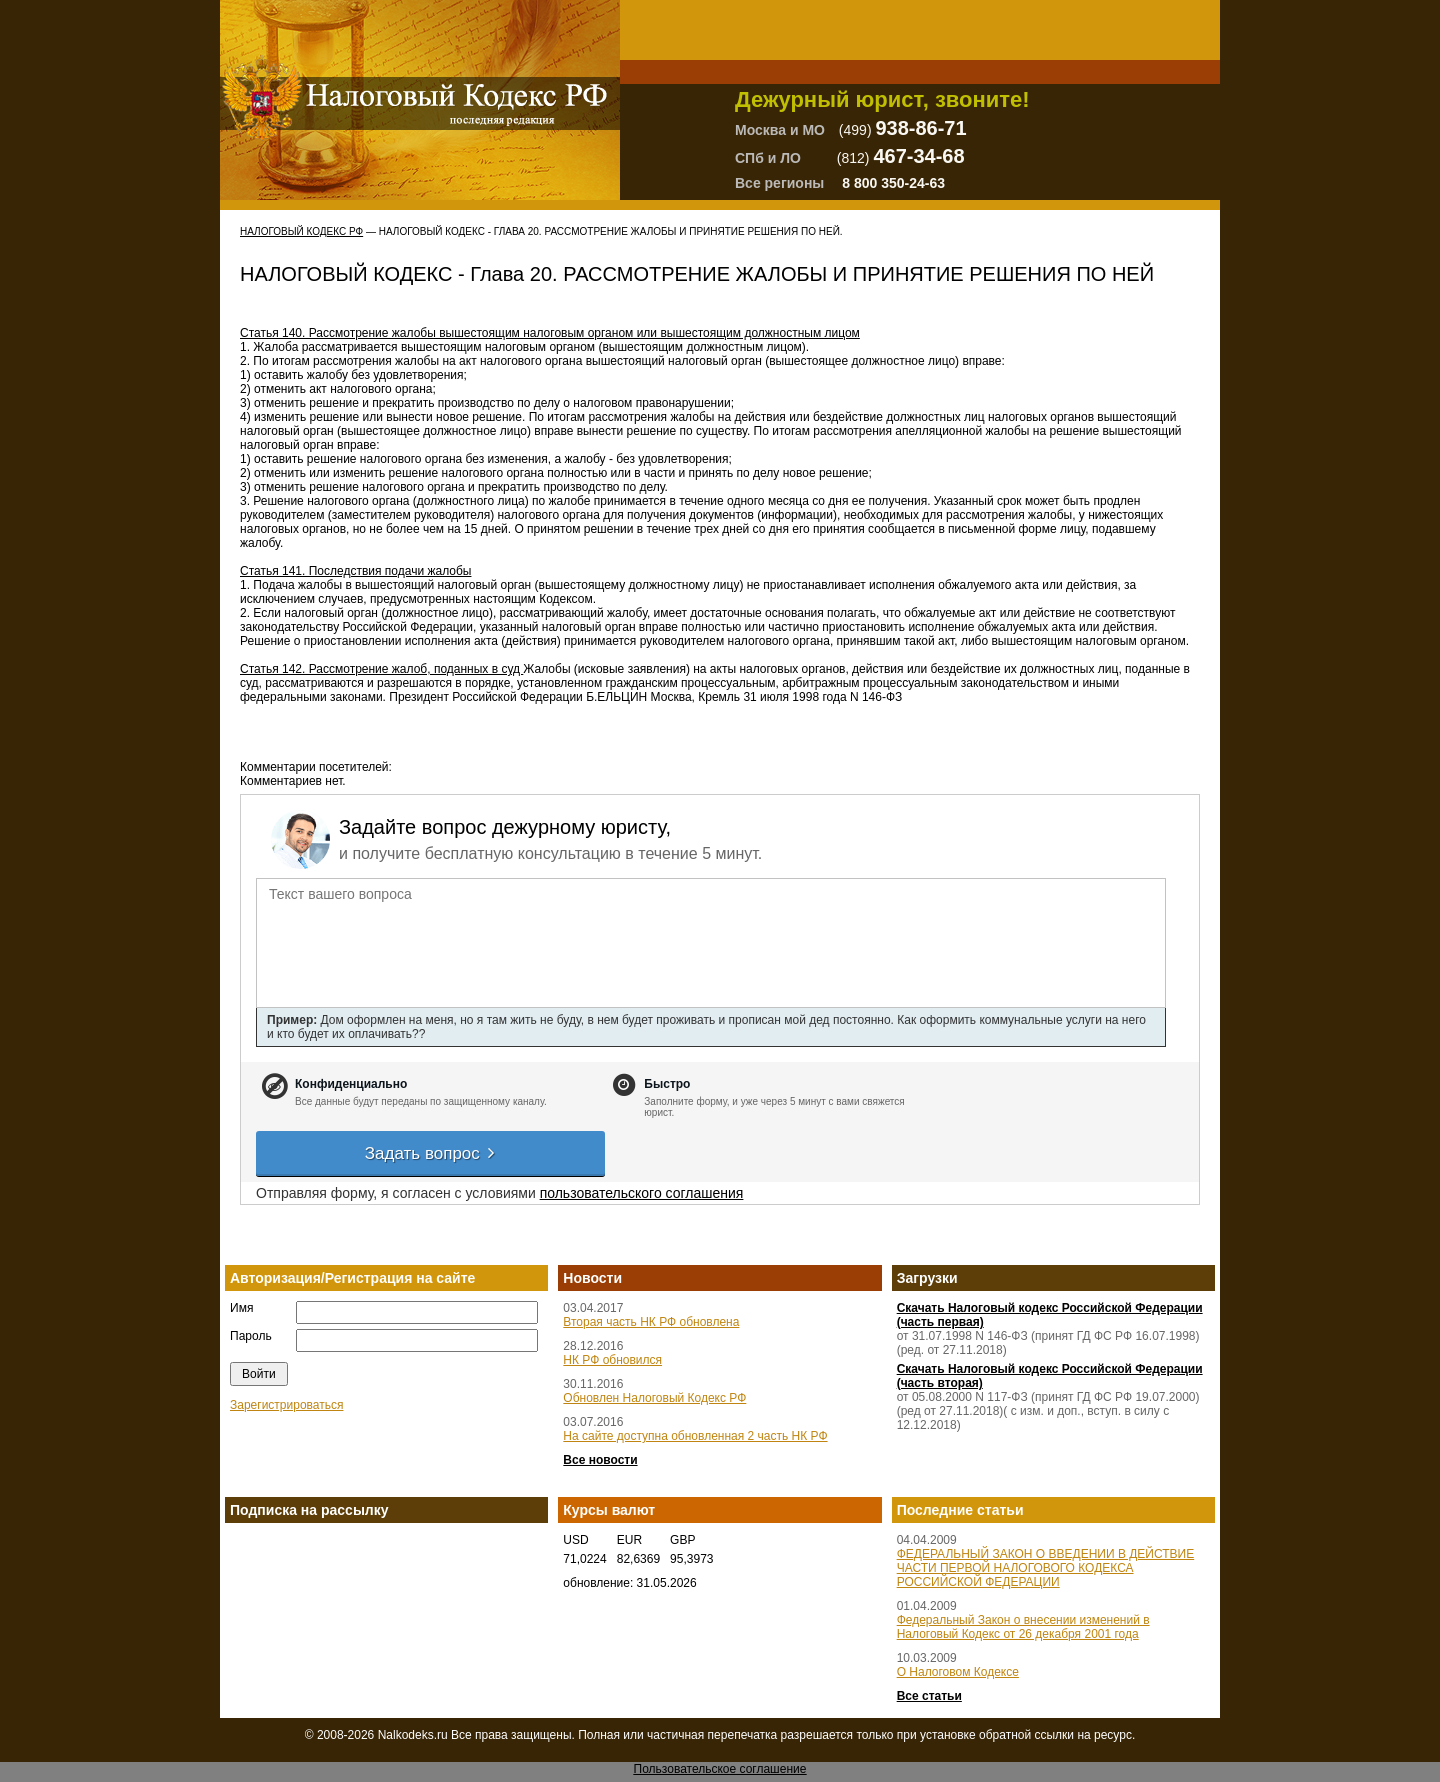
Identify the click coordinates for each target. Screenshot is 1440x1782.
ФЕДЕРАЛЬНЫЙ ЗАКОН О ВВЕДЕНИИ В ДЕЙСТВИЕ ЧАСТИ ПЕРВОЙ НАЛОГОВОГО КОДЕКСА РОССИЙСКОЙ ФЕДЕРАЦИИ (1046, 1568)
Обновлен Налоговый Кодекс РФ (654, 1398)
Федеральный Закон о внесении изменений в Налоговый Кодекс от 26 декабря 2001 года (1023, 1627)
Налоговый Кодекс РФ (301, 231)
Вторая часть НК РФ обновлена (651, 1322)
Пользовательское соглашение (720, 1769)
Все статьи (929, 1696)
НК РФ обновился (612, 1360)
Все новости (600, 1460)
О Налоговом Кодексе (958, 1672)
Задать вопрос (431, 1153)
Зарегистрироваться (286, 1405)
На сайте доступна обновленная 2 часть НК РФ (695, 1436)
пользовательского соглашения (642, 1193)
